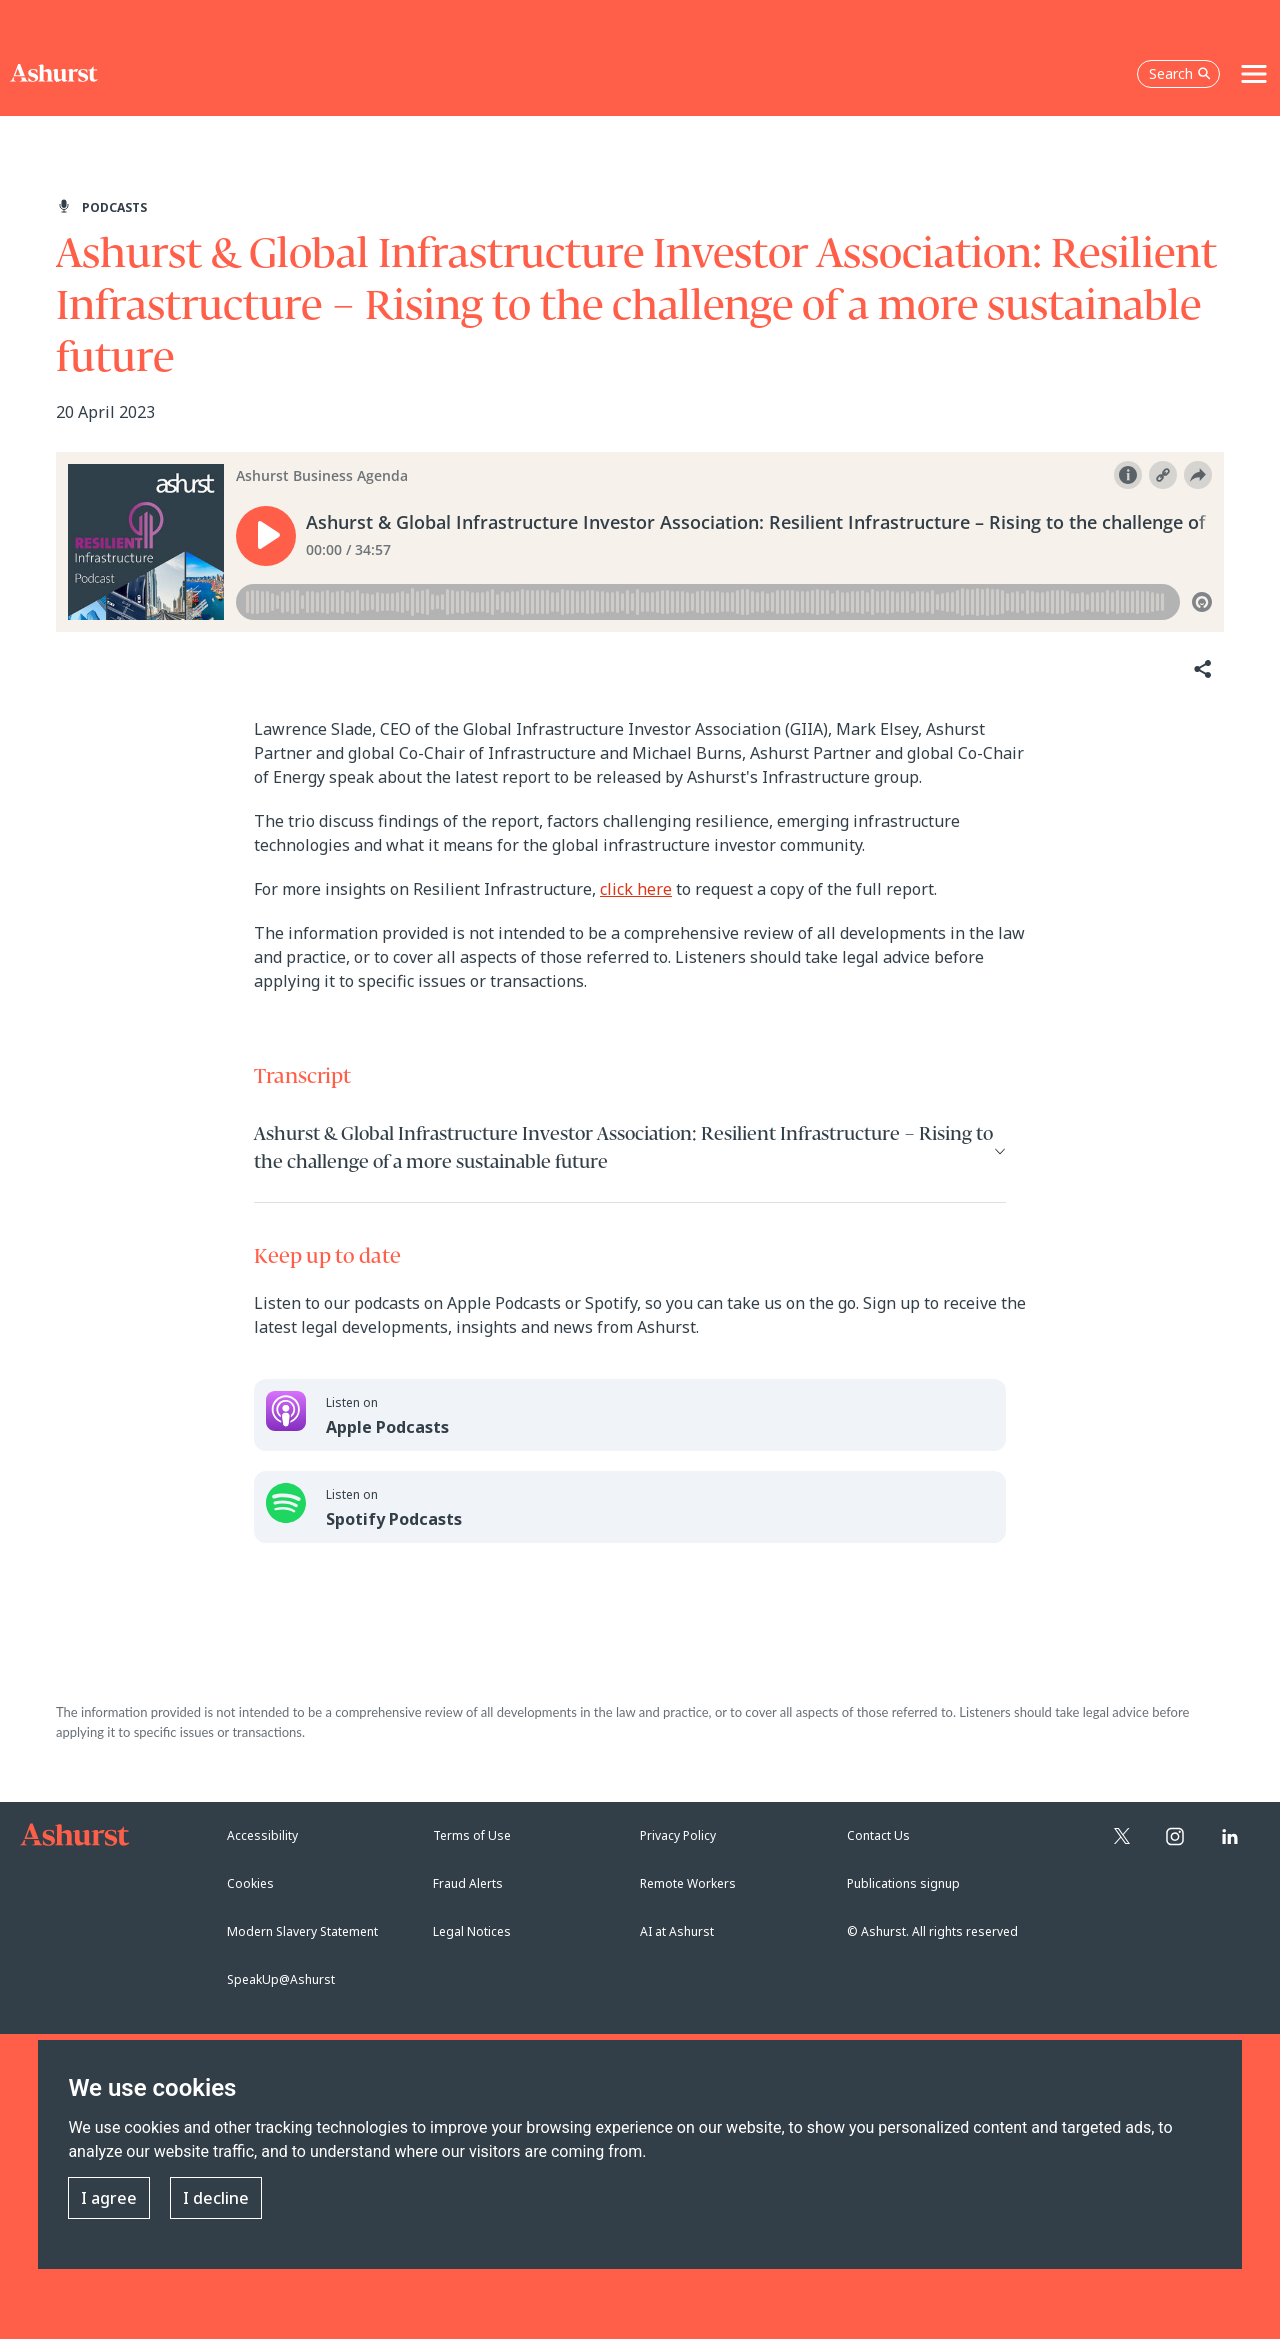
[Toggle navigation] (1254, 74)
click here (636, 889)
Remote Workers (688, 1883)
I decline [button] (216, 2198)
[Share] (1201, 669)
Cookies (250, 1883)
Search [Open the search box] (1180, 73)
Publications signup (903, 1883)
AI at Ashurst (677, 1931)
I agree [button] (109, 2198)
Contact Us (878, 1835)
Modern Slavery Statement (302, 1931)
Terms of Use (472, 1835)
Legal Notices (472, 1931)
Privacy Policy (678, 1835)
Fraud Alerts (468, 1883)
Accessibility (262, 1835)
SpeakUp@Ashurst (281, 1979)
